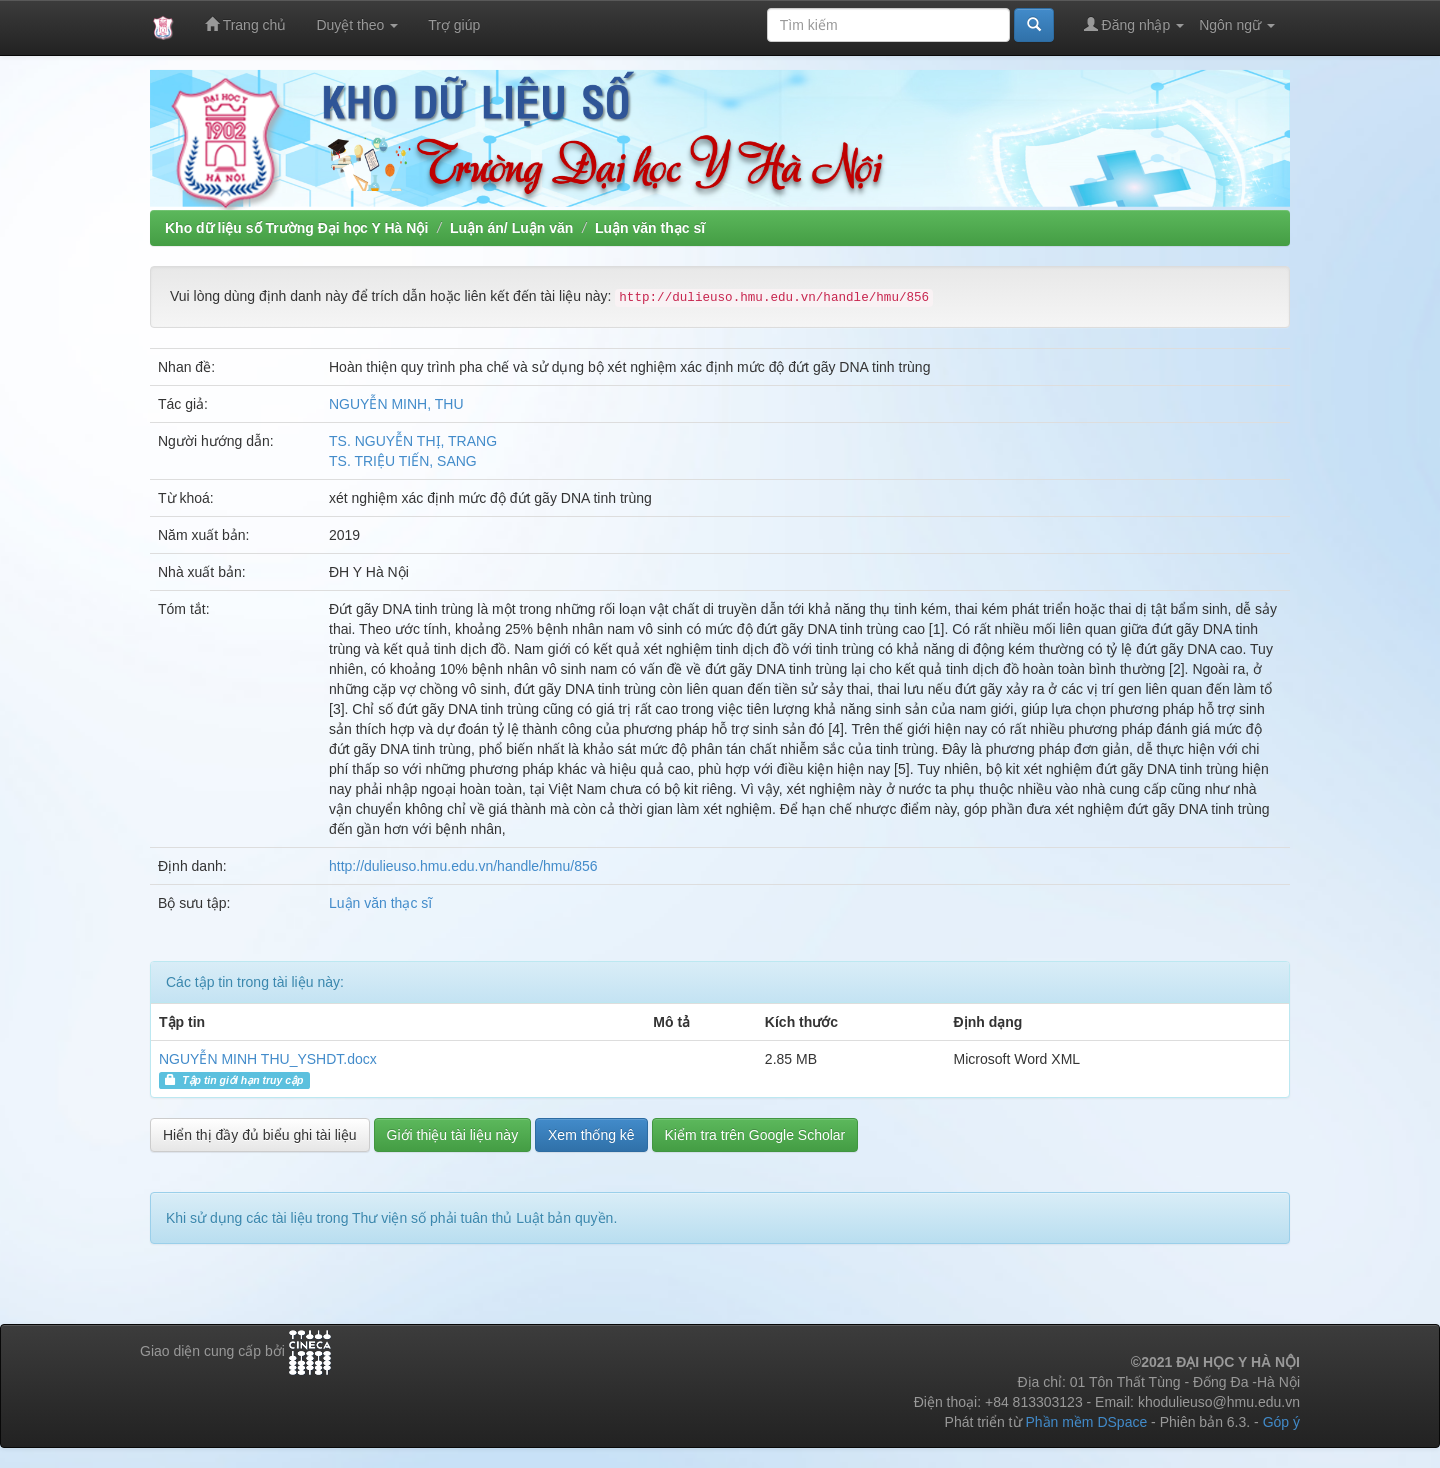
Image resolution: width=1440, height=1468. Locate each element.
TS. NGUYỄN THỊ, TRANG (413, 441)
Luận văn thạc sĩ (650, 228)
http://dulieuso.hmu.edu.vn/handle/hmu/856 (463, 866)
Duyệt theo (357, 25)
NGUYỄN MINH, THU (396, 404)
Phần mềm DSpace (1086, 1422)
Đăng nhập (1134, 24)
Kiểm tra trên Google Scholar (755, 1135)
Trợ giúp (454, 25)
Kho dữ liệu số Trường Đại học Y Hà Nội (296, 228)
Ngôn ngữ (1237, 25)
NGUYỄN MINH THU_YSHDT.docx (268, 1059)
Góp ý (1281, 1422)
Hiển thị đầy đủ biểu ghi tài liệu (260, 1135)
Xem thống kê (591, 1135)
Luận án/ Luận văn (511, 228)
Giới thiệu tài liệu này (453, 1135)
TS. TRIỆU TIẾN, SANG (403, 461)
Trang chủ (245, 24)
